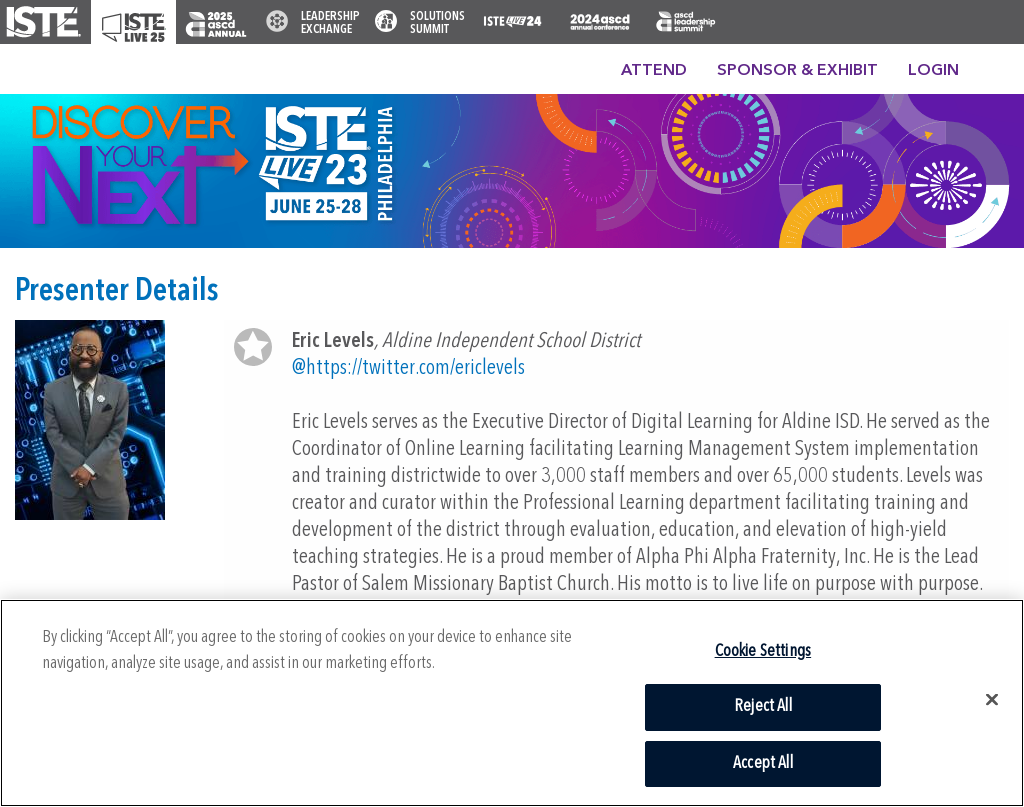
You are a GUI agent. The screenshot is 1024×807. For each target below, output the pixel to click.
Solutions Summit (437, 23)
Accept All (763, 763)
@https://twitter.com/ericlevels (408, 368)
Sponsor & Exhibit (797, 71)
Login (933, 71)
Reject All (763, 706)
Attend (654, 71)
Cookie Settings (763, 651)
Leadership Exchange (330, 23)
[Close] (992, 700)
